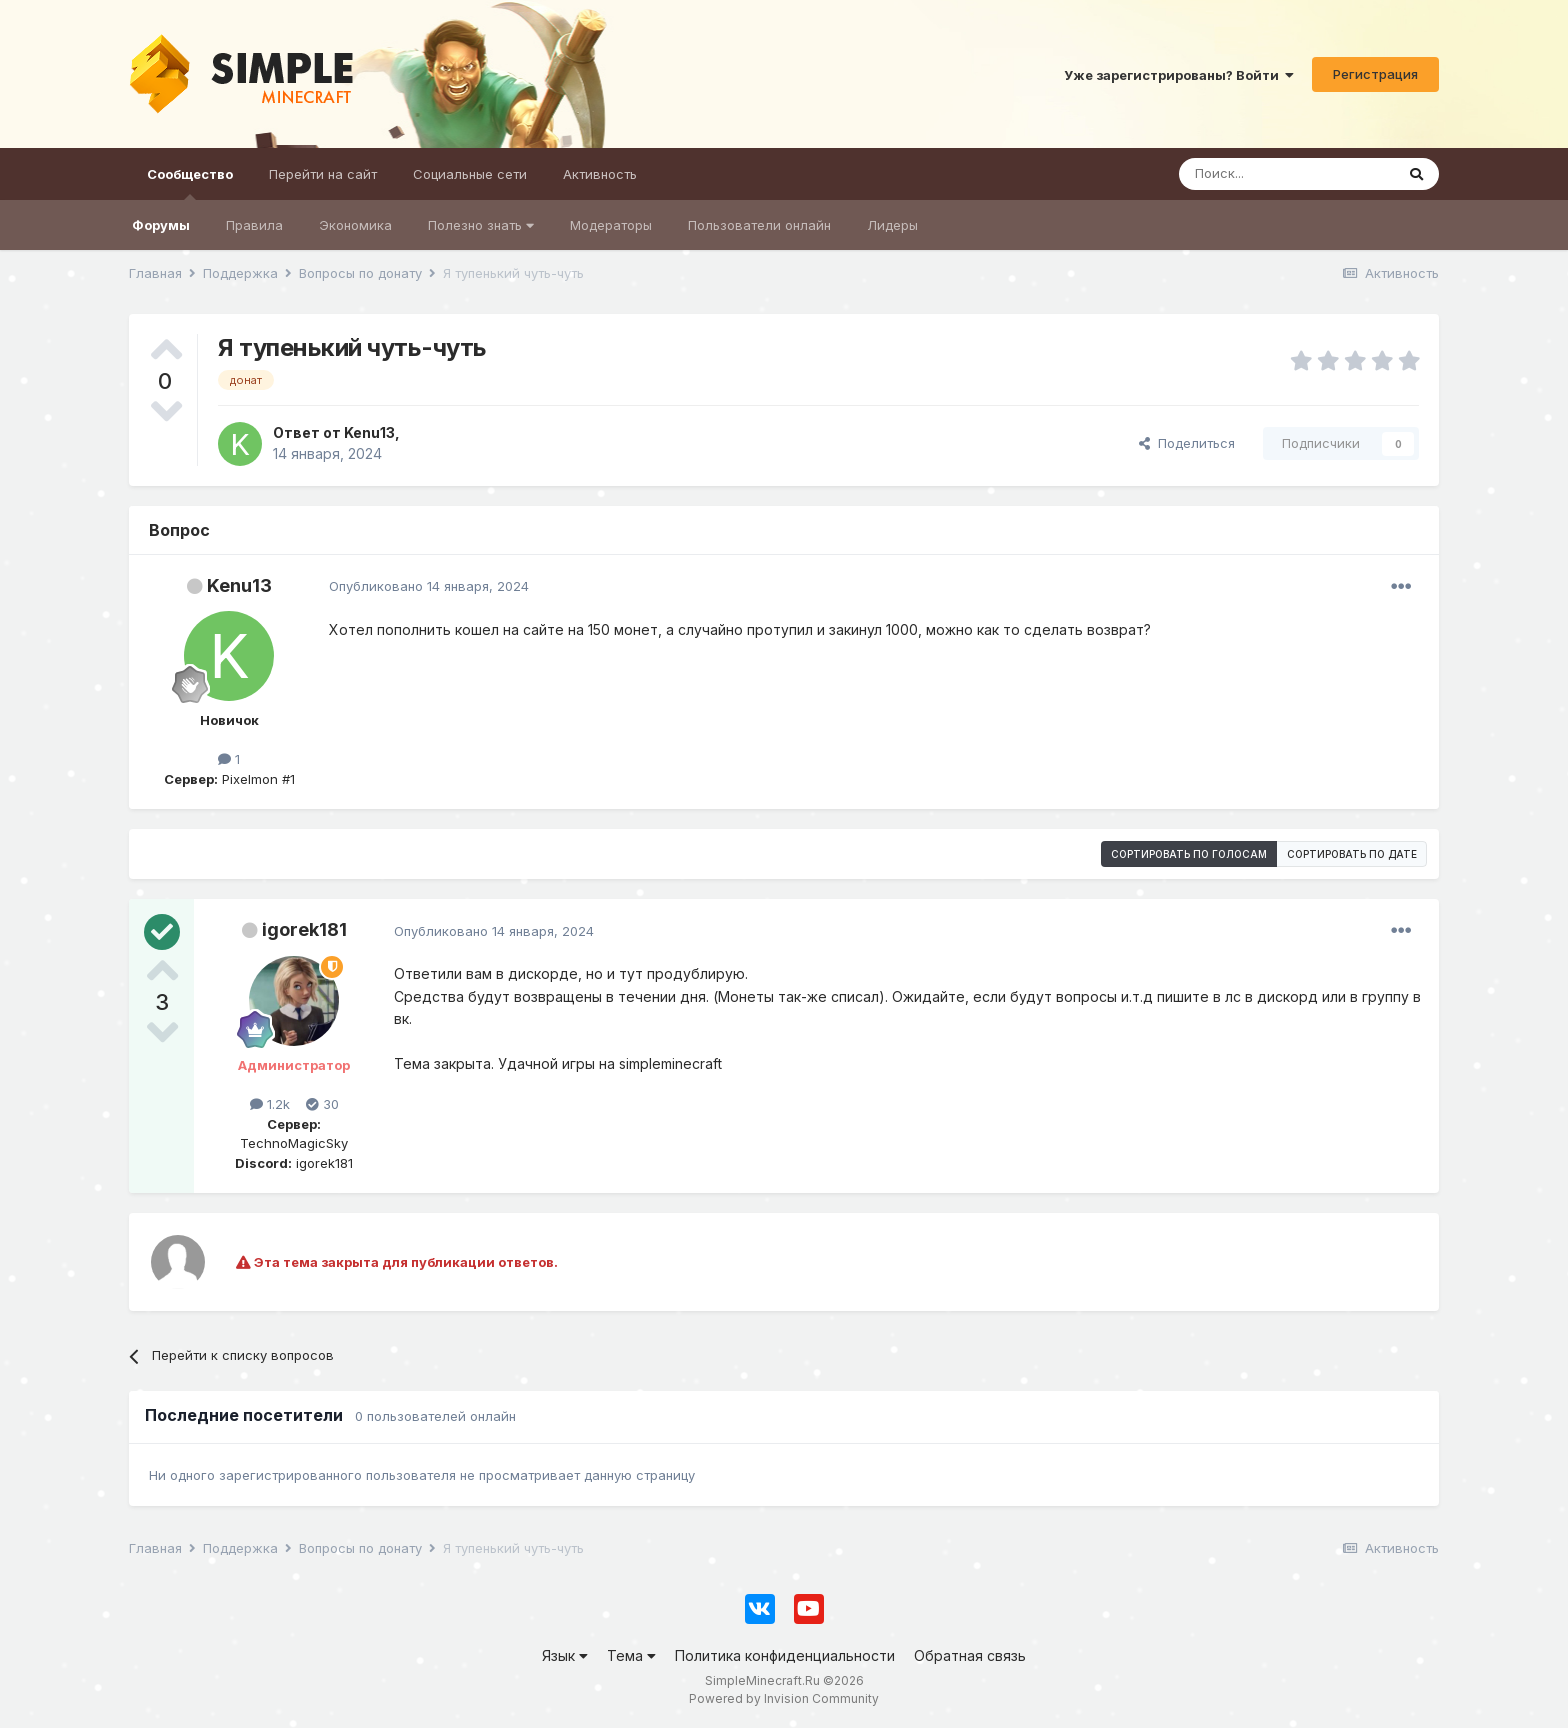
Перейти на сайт (323, 174)
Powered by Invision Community (784, 1698)
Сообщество (190, 183)
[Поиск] (1286, 174)
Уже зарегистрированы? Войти (1179, 75)
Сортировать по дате (1352, 854)
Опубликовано (429, 586)
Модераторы (611, 225)
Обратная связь (970, 1655)
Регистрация (1375, 74)
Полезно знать (481, 225)
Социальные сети (470, 174)
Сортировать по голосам (1189, 854)
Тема (631, 1655)
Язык (565, 1655)
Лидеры (892, 225)
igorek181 (304, 929)
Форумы (161, 225)
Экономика (355, 225)
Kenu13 (239, 585)
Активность (600, 174)
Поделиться (1187, 443)
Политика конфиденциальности (785, 1655)
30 (322, 1104)
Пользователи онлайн (759, 225)
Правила (254, 225)
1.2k (270, 1104)
